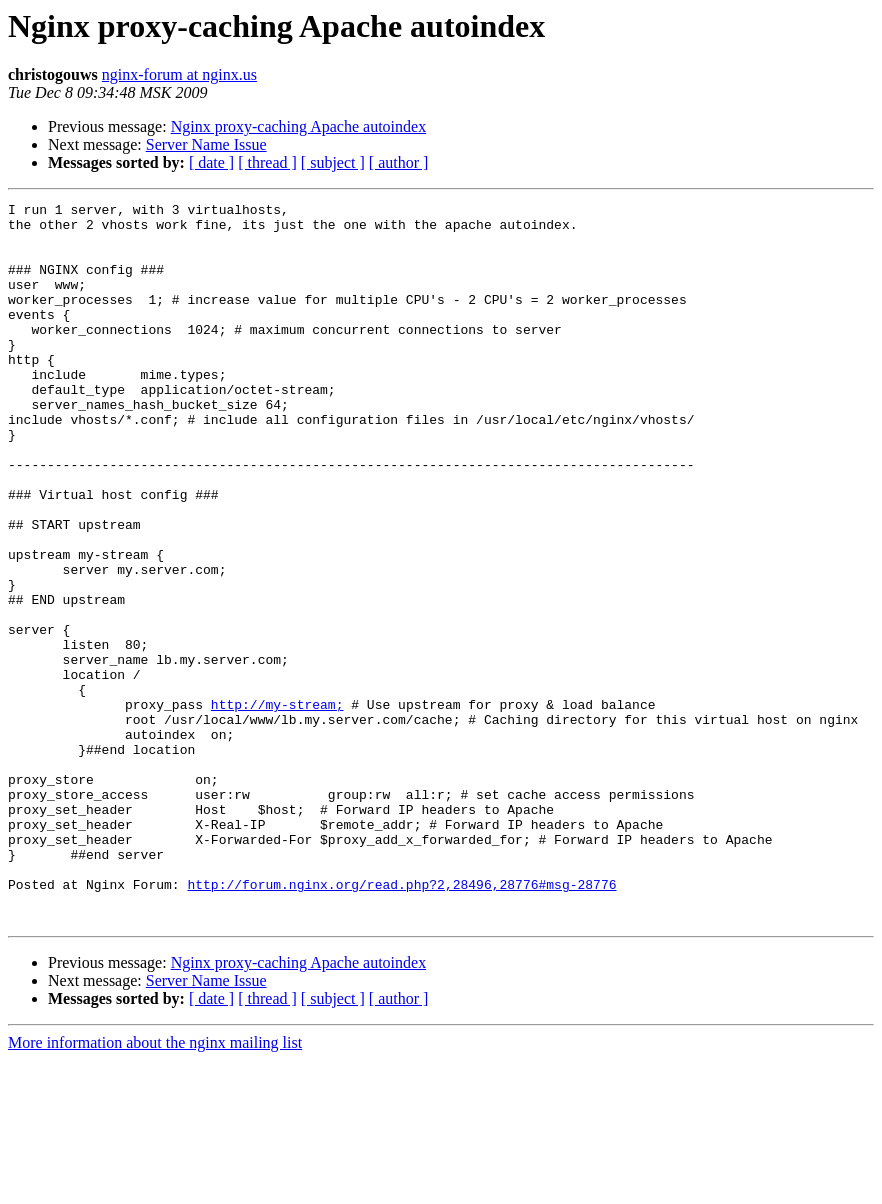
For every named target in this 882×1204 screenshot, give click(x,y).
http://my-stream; (277, 806)
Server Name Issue (206, 144)
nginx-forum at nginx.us (179, 74)
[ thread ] (267, 162)
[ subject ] (333, 162)
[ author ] (399, 162)
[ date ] (211, 162)
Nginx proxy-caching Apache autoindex (298, 126)
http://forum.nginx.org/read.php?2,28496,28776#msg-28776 (401, 1022)
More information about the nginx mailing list (155, 1186)
